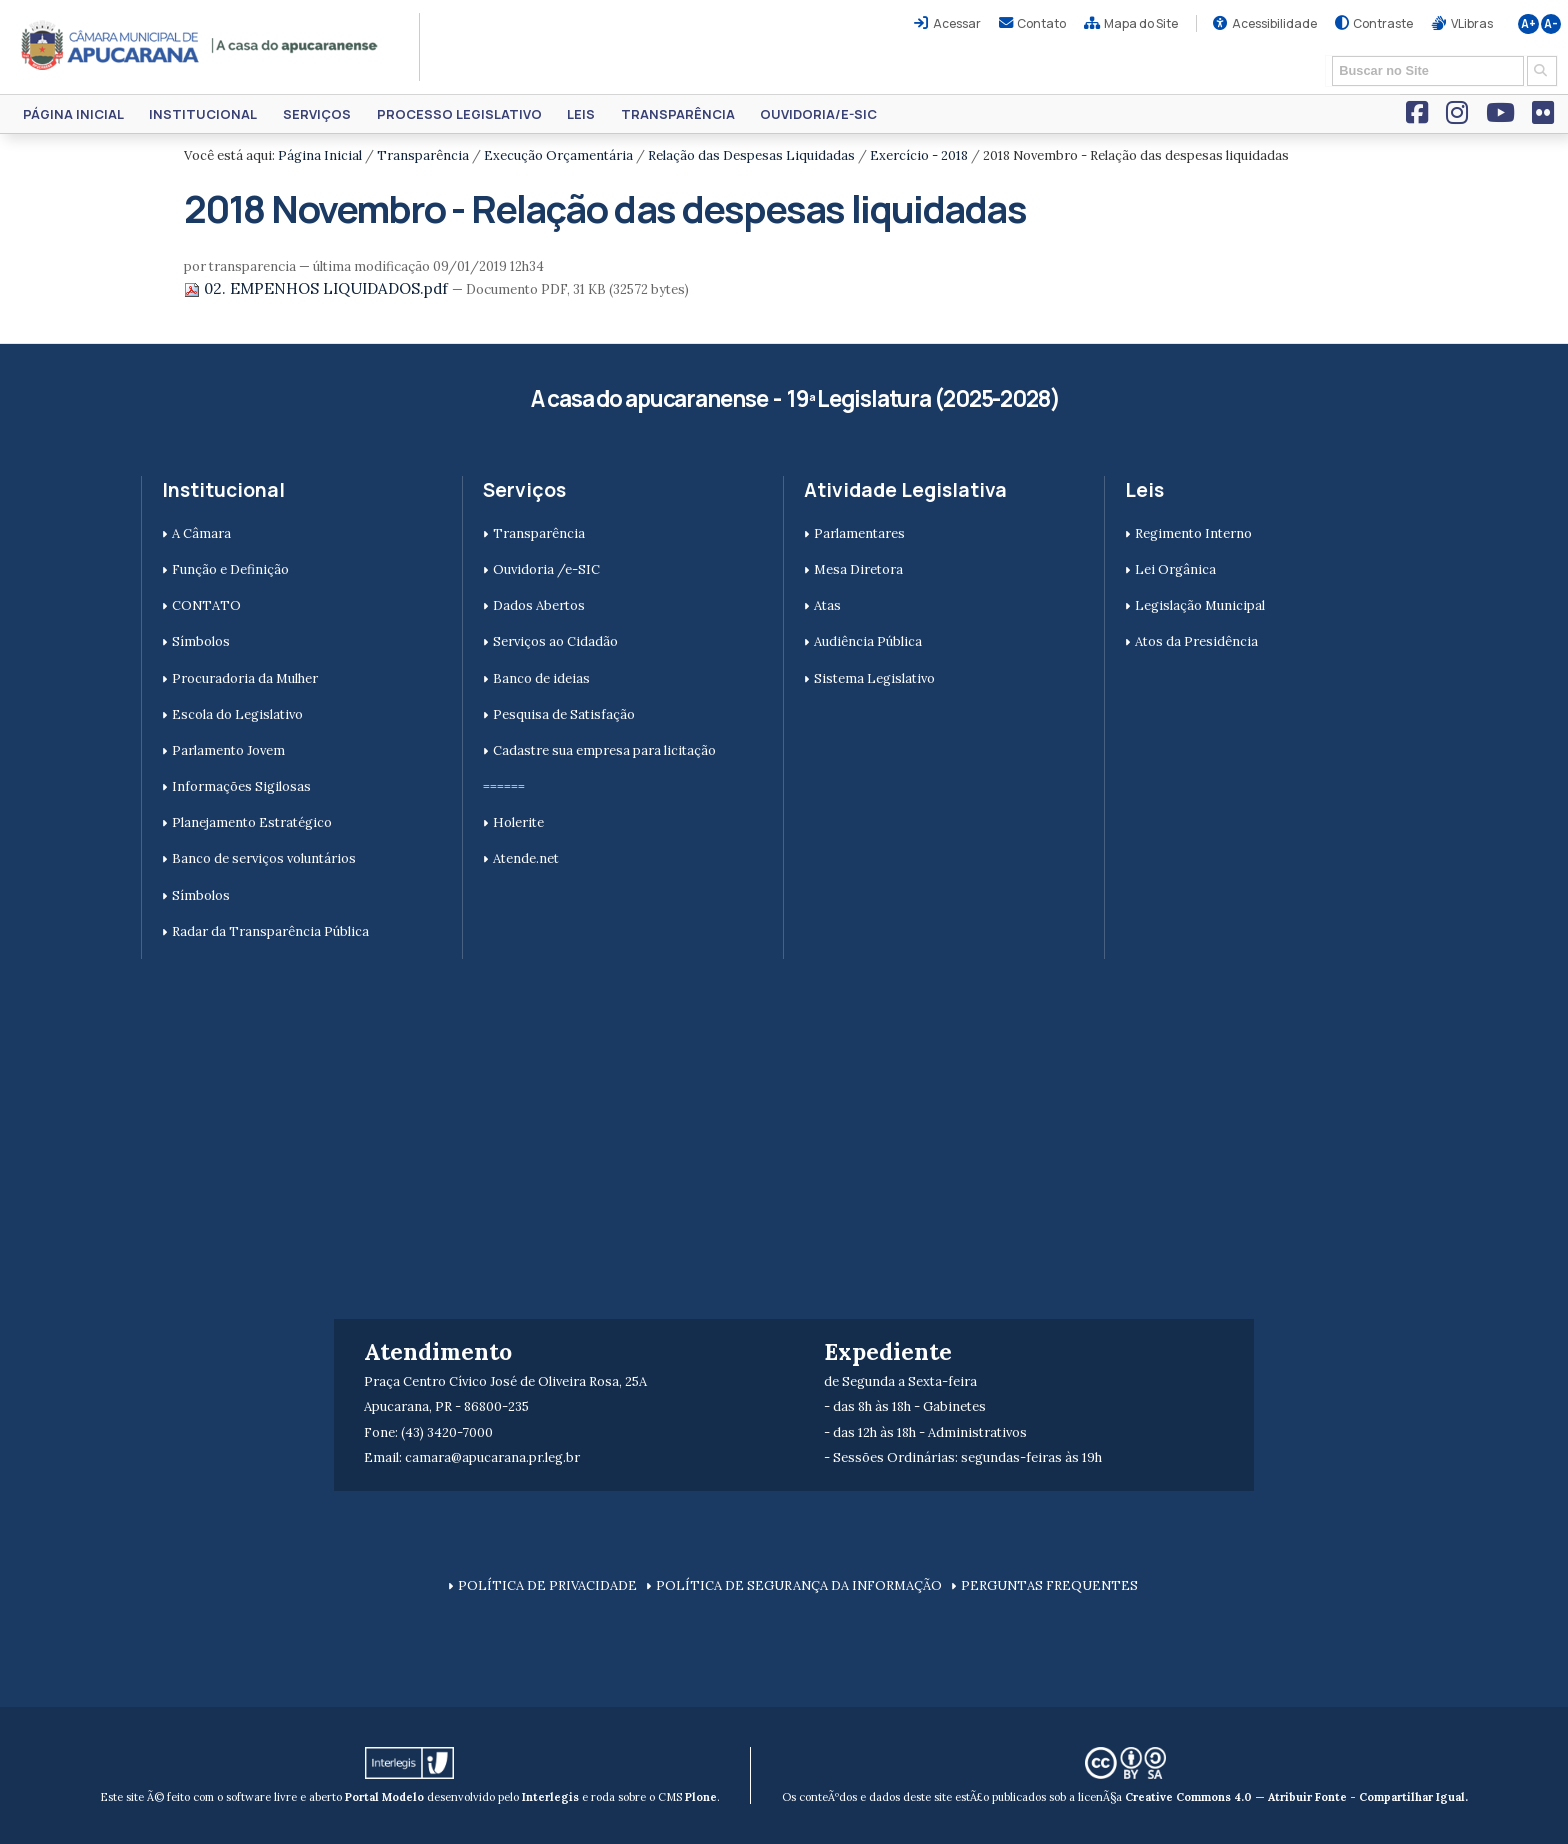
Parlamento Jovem (228, 750)
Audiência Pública (868, 641)
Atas (827, 605)
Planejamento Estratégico (252, 822)
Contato (1041, 23)
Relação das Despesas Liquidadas (751, 155)
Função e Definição (230, 569)
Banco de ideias (541, 678)
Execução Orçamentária (558, 155)
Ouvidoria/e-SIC (818, 114)
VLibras (1472, 23)
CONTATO (206, 605)
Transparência (678, 114)
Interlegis (550, 1797)
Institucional (203, 114)
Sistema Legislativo (874, 678)
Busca (1325, 54)
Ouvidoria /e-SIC (546, 569)
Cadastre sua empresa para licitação (604, 750)
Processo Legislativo (459, 114)
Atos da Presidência (1196, 641)
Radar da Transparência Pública (270, 931)
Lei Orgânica (1175, 569)
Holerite (518, 822)
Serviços (317, 114)
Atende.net (526, 858)
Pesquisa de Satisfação (564, 714)
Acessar (957, 23)
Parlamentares (859, 533)
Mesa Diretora (858, 569)
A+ (1528, 24)
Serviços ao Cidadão (555, 641)
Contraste (1383, 23)
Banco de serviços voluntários (264, 858)
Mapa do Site (1141, 23)
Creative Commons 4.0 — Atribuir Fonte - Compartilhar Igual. (1296, 1797)
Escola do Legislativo (237, 714)
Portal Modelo (384, 1797)
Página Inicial (73, 114)
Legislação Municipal (1200, 605)
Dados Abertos (539, 605)
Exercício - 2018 (919, 155)
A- (1551, 24)
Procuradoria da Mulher (245, 678)
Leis (581, 114)
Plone (701, 1797)
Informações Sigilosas (241, 786)
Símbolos (201, 641)
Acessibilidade (1274, 23)
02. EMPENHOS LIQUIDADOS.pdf (318, 288)
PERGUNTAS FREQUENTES (1049, 1585)
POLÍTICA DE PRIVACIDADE (547, 1585)
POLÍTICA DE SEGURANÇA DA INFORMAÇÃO (799, 1585)
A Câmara (201, 533)
